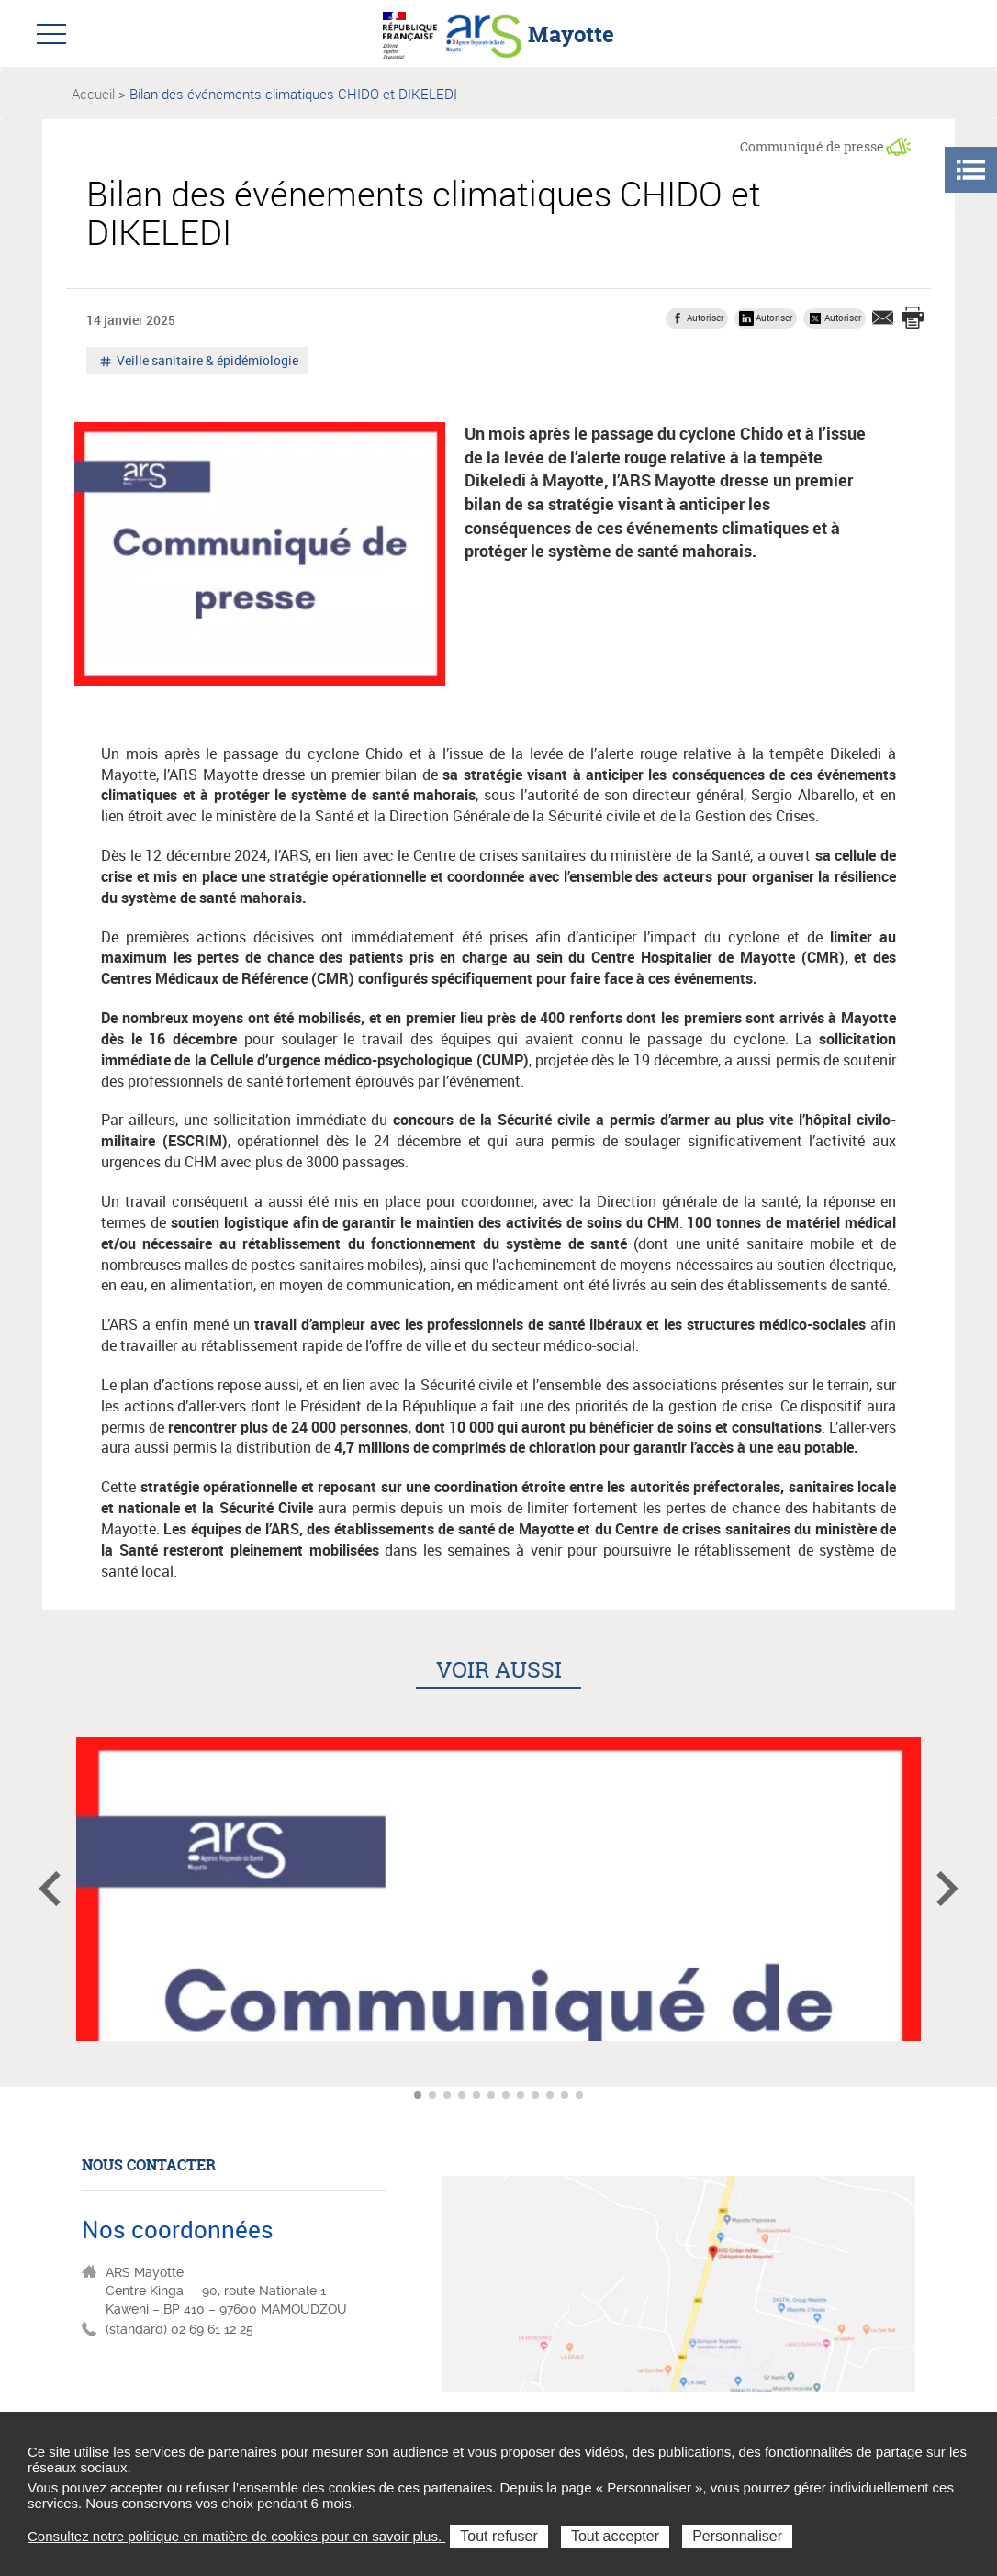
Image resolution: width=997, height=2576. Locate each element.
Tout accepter (615, 2536)
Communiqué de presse (812, 146)
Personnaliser (737, 2536)
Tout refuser (498, 2536)
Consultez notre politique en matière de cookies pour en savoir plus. (236, 2536)
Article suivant (947, 1888)
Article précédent (50, 1888)
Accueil (93, 93)
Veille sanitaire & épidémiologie (206, 362)
